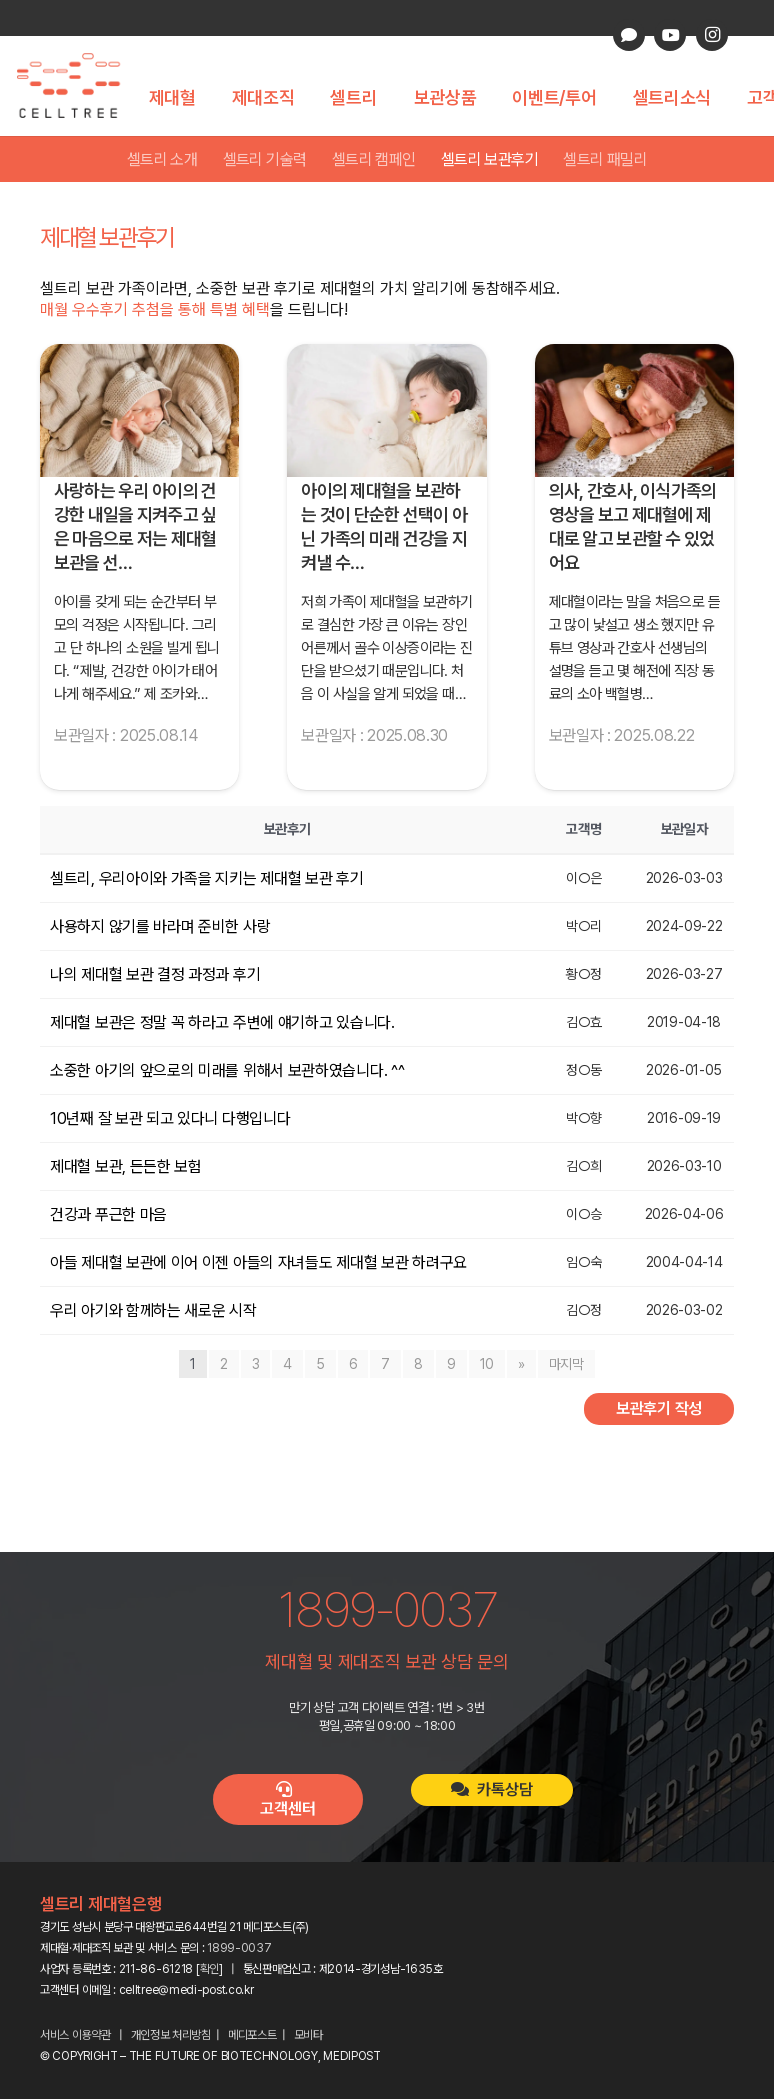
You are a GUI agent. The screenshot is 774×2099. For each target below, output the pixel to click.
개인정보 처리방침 (171, 2035)
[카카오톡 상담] (629, 35)
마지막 (566, 1364)
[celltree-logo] (79, 86)
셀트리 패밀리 (605, 159)
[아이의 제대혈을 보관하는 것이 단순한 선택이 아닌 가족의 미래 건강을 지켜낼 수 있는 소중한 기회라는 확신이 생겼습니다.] (386, 410)
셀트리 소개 (162, 159)
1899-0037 (239, 1948)
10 (487, 1364)
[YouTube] (670, 35)
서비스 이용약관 (75, 2035)
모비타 (308, 2035)
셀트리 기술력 (265, 159)
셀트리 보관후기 (489, 159)
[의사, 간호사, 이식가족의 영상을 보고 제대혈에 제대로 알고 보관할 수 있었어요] (634, 410)
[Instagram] (712, 35)
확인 (209, 1969)
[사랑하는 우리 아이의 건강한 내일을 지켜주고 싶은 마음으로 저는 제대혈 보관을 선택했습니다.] (139, 410)
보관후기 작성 (659, 1408)
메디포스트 (252, 2035)
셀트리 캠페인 (374, 159)
